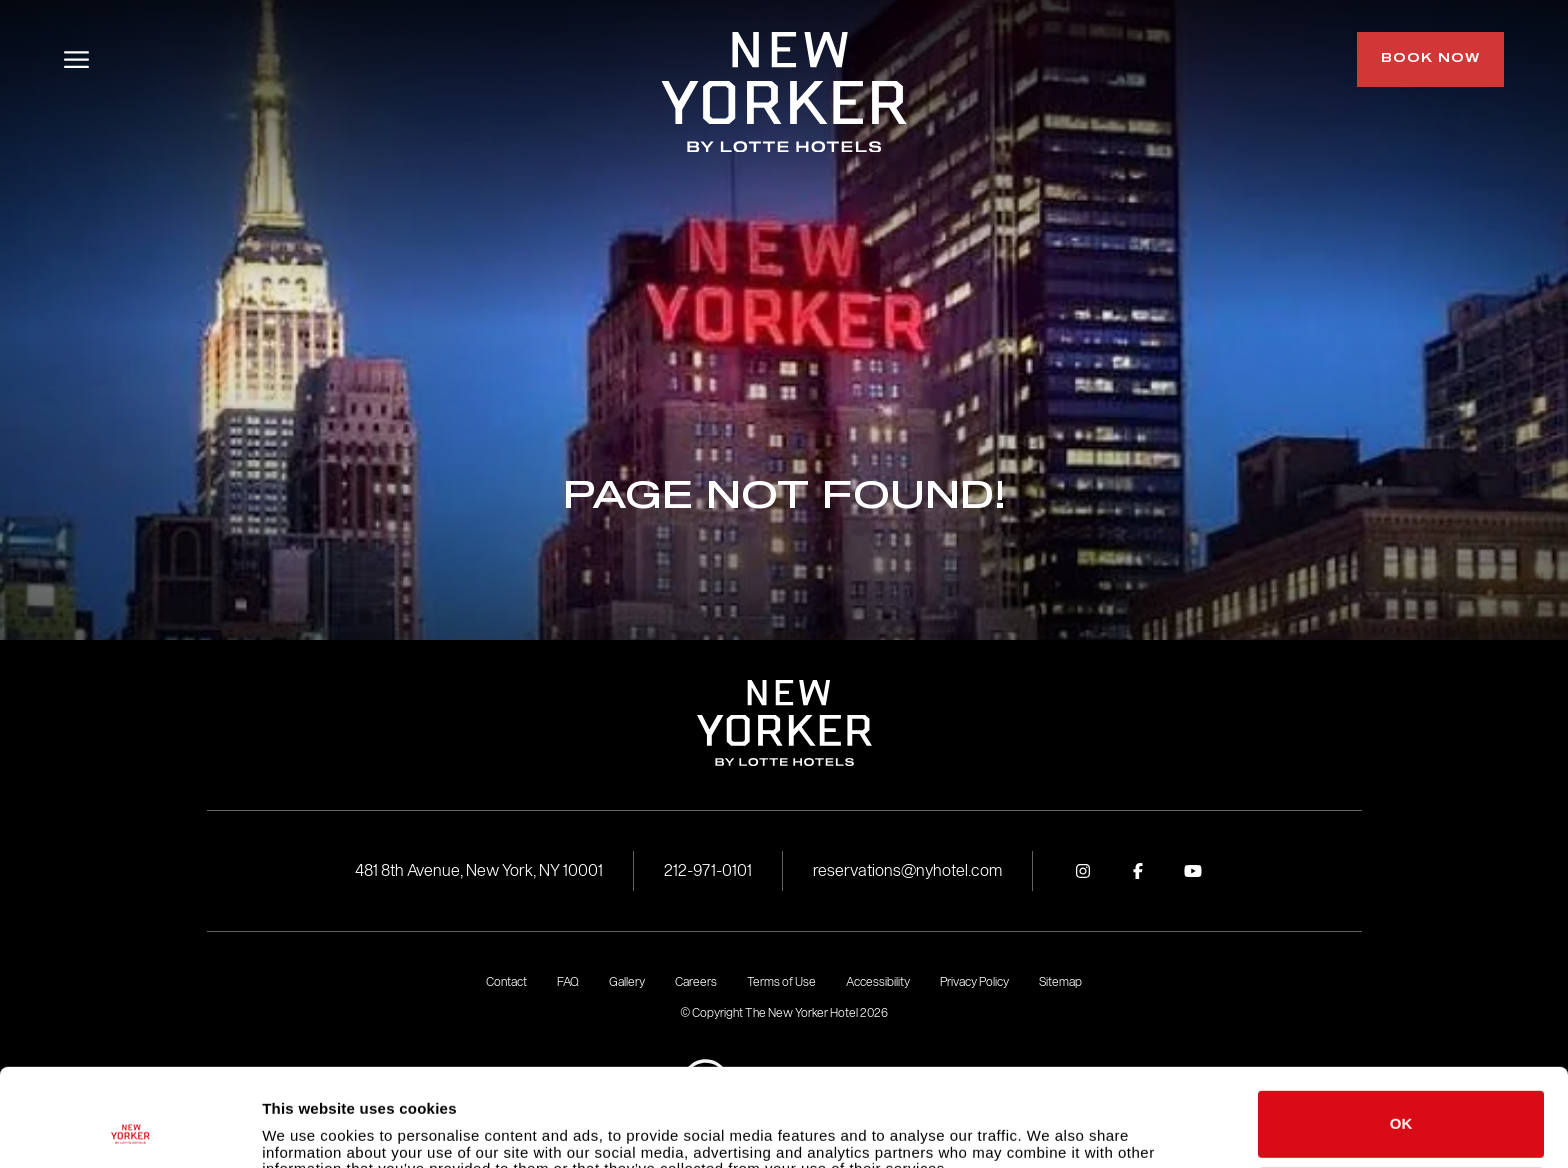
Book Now (1430, 59)
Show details (308, 1128)
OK (1401, 1032)
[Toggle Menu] (76, 59)
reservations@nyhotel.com (907, 870)
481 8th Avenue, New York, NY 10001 (479, 870)
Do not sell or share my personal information (1401, 1107)
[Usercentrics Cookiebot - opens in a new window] (129, 1129)
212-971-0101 (708, 870)
